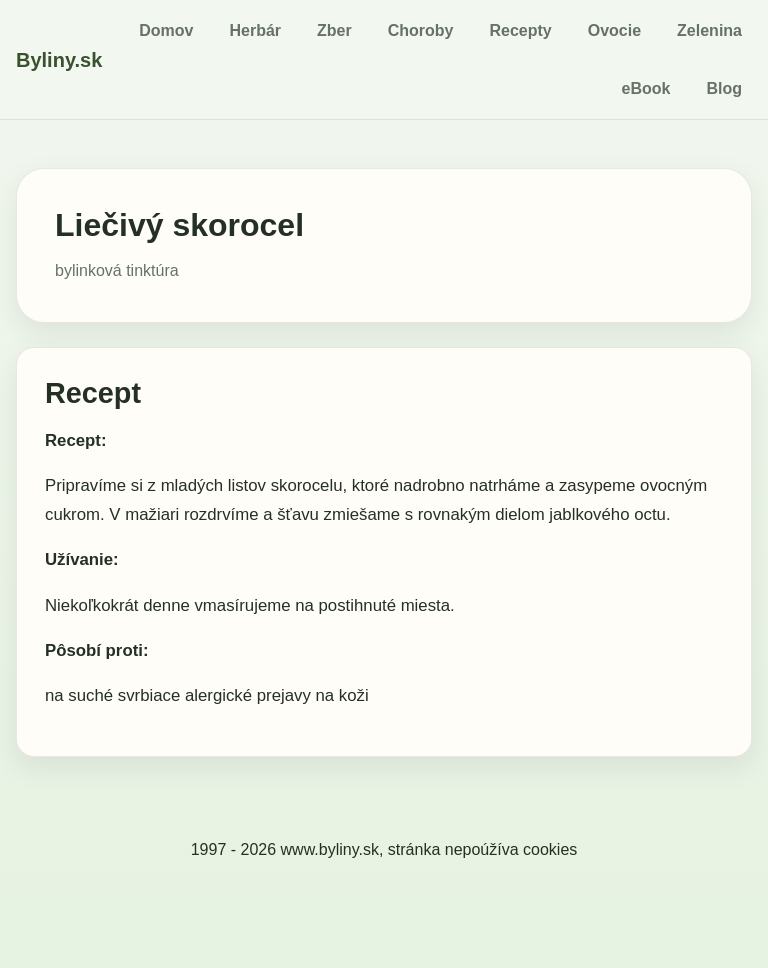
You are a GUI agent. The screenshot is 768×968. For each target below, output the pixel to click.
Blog (724, 88)
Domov (166, 30)
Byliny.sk (59, 60)
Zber (334, 30)
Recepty (520, 30)
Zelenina (709, 30)
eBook (646, 88)
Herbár (255, 30)
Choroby (421, 30)
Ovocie (614, 30)
